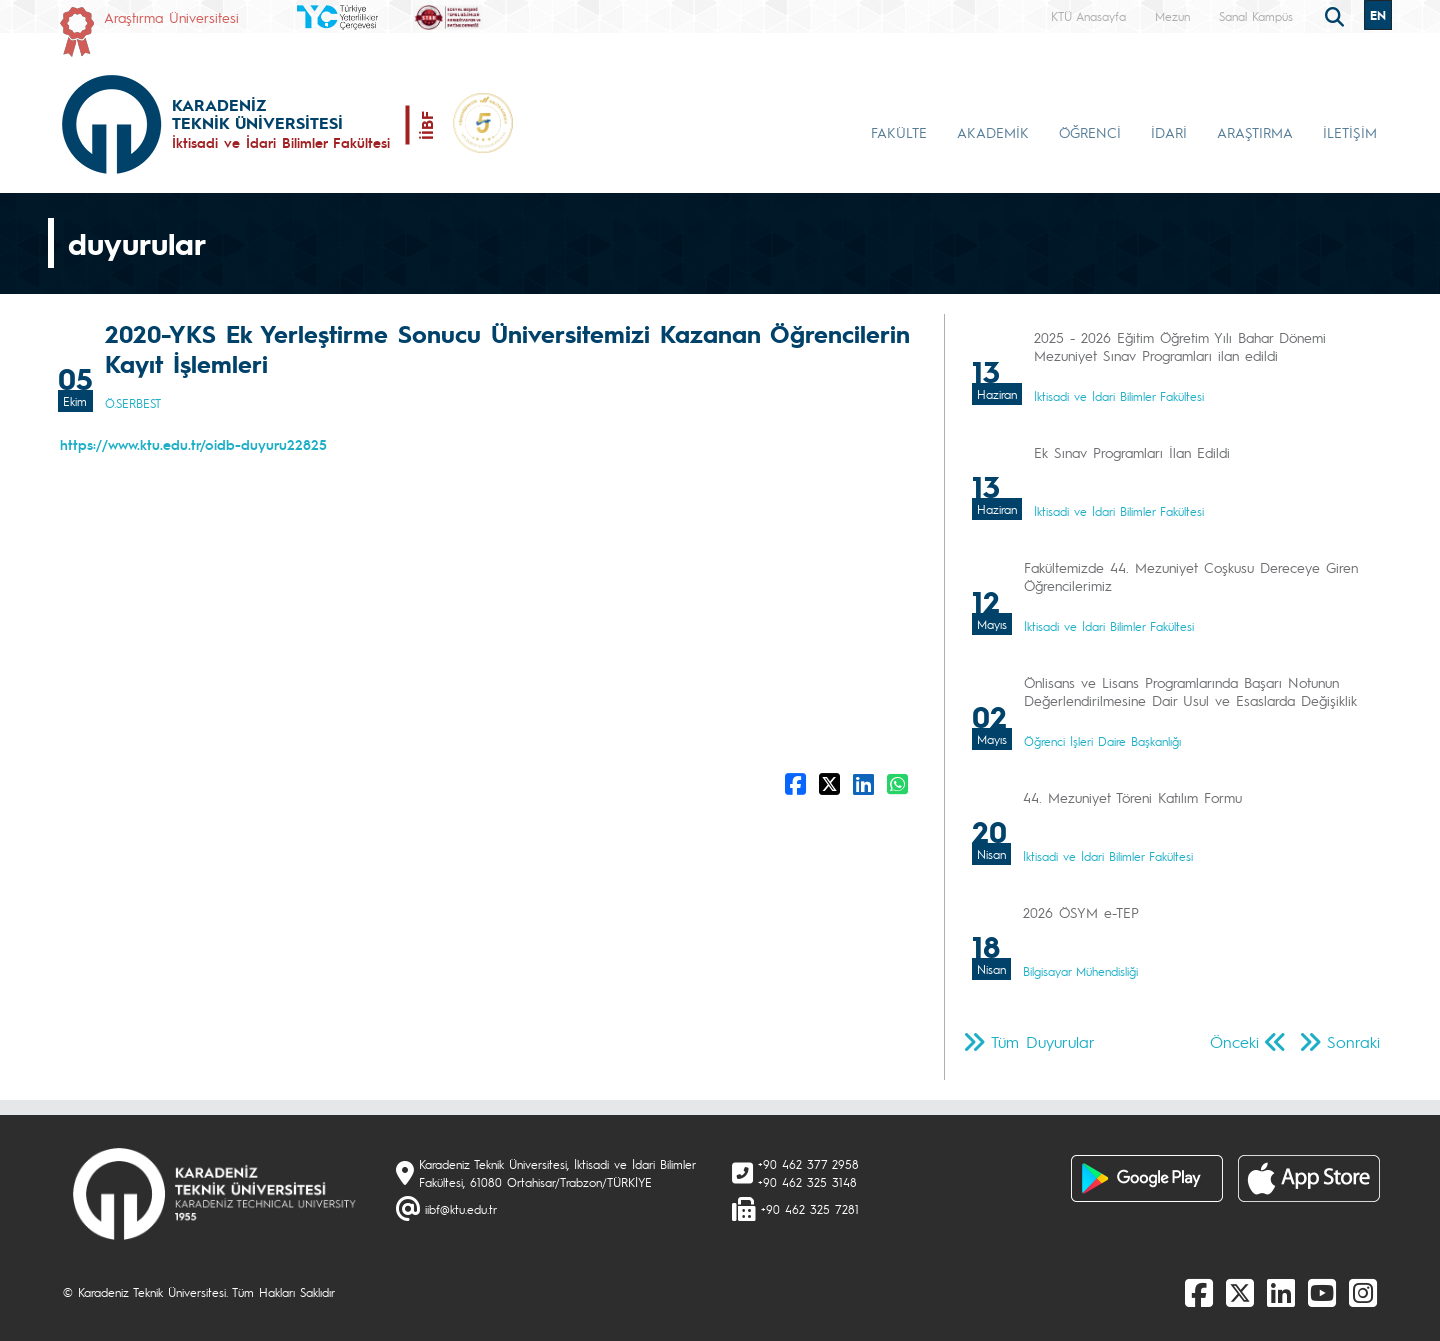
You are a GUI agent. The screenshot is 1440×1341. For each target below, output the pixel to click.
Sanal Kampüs (1256, 16)
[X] (1240, 1292)
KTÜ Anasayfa (1088, 16)
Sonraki (1353, 1041)
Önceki (1234, 1041)
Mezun (1172, 16)
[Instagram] (1363, 1292)
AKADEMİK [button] (993, 132)
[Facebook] (1199, 1292)
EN (1378, 15)
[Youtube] (1322, 1292)
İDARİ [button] (1169, 132)
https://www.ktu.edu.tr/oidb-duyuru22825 (193, 444)
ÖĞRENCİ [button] (1090, 132)
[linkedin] (1281, 1292)
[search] (1337, 15)
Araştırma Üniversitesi (171, 17)
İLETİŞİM (1350, 132)
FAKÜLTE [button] (899, 132)
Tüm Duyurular (1043, 1041)
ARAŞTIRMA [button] (1255, 132)
